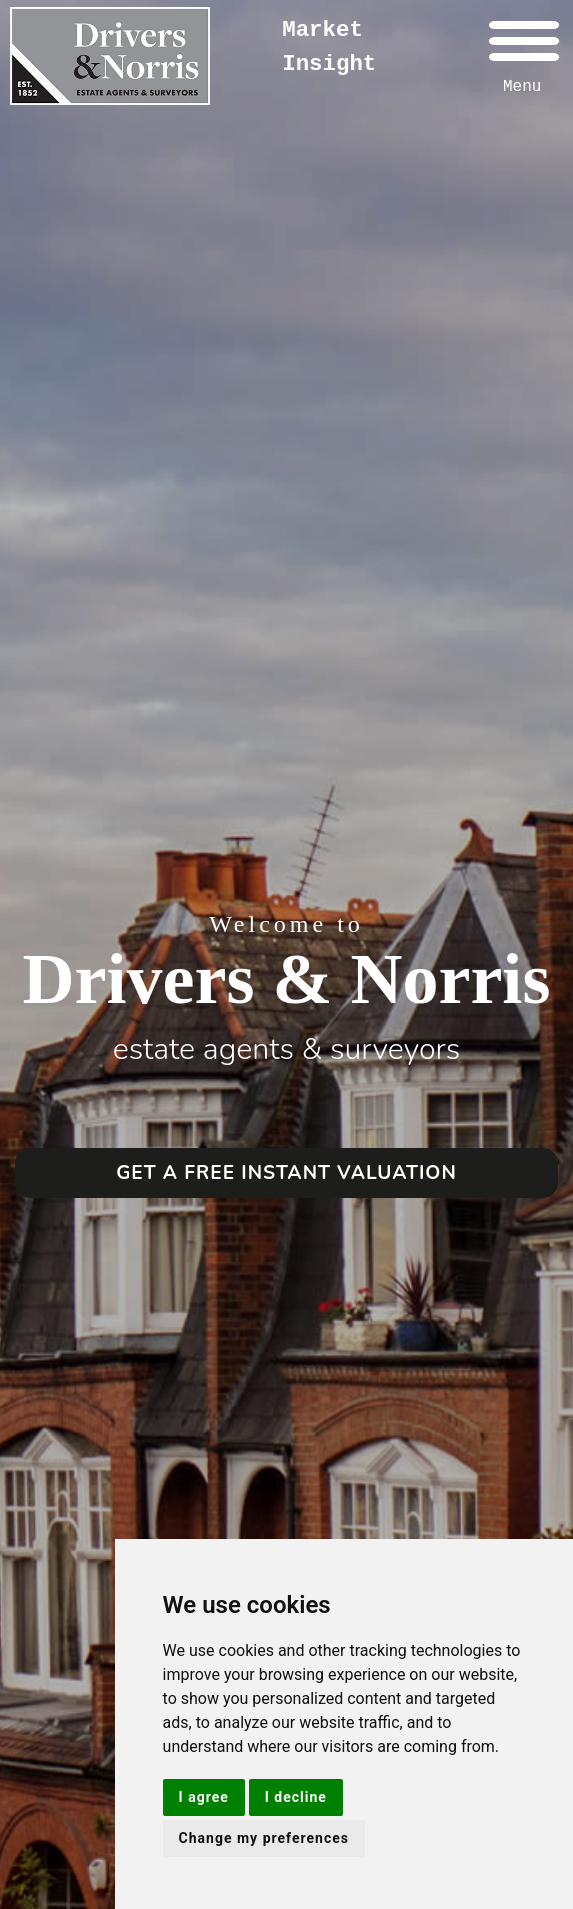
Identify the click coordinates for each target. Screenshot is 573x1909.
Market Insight (329, 47)
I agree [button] (204, 1797)
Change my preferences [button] (264, 1838)
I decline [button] (296, 1797)
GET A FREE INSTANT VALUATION (286, 1173)
